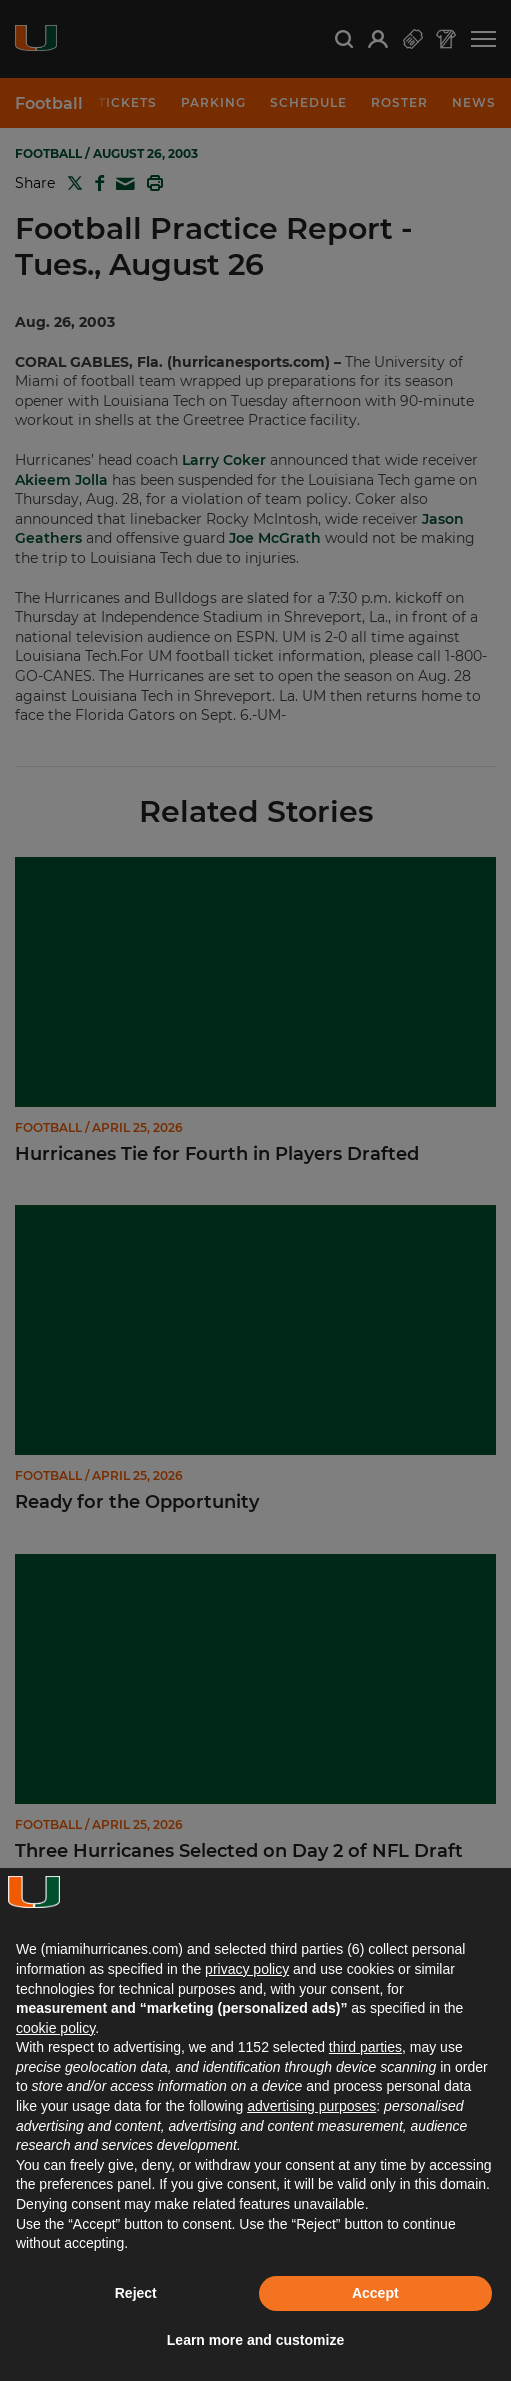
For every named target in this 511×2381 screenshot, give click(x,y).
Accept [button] (375, 2293)
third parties (365, 2047)
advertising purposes (311, 2106)
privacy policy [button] (247, 1969)
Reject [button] (136, 2293)
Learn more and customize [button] (255, 2340)
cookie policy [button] (55, 2028)
